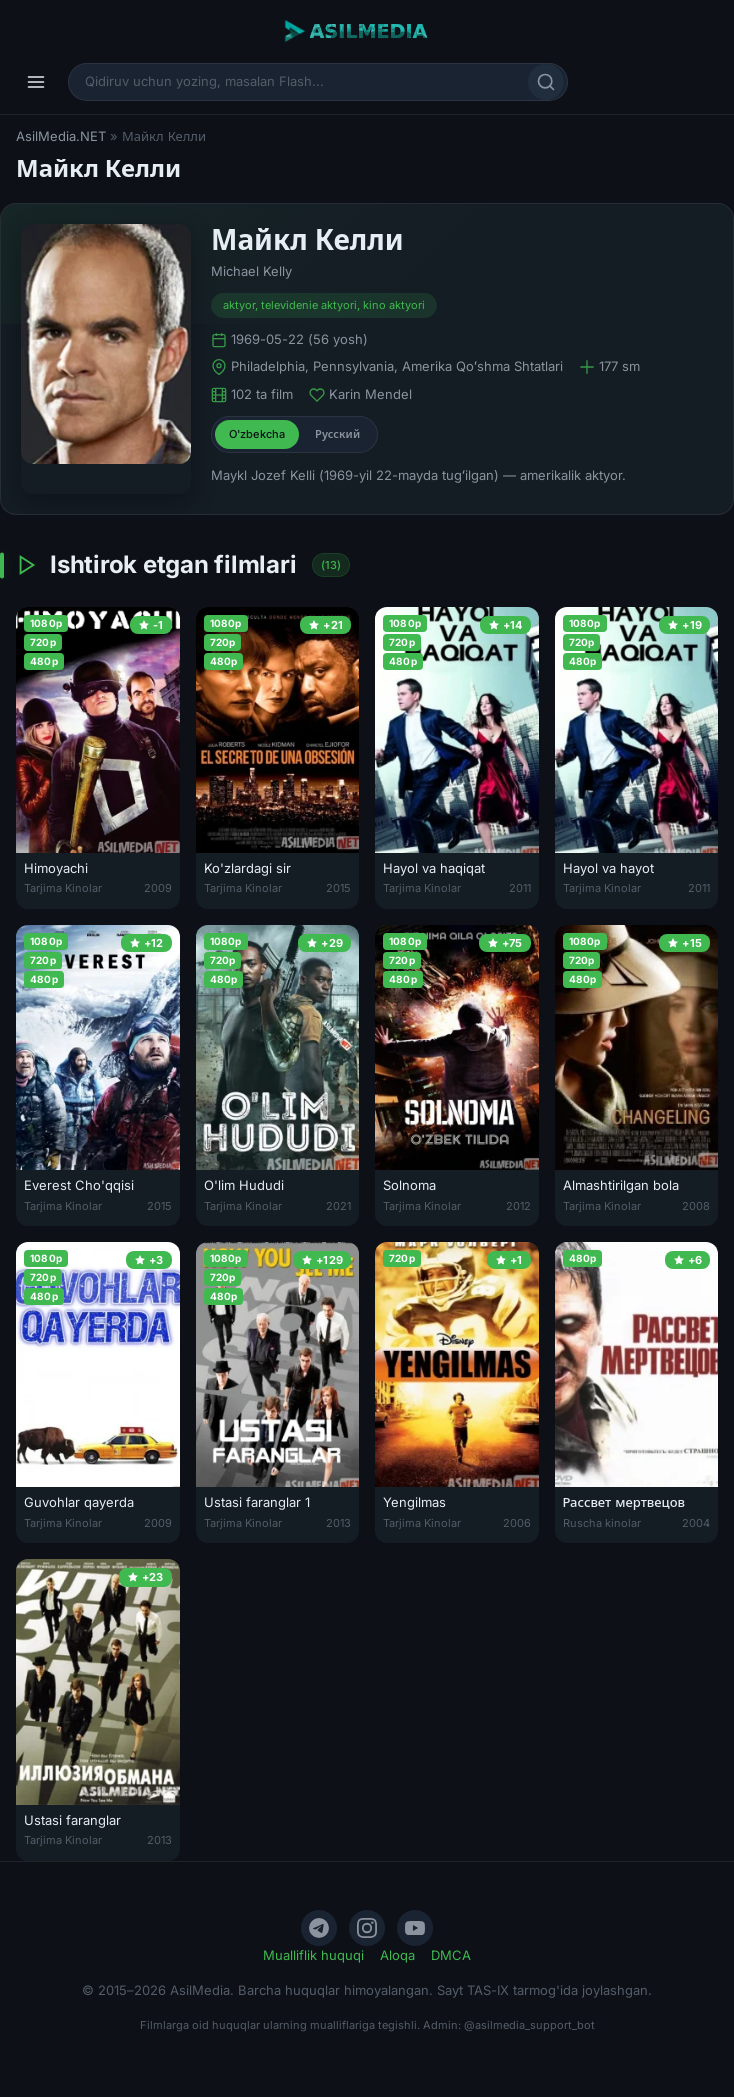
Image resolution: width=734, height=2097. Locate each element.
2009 (158, 888)
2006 (517, 1523)
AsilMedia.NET (61, 136)
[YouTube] (415, 1928)
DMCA (451, 1955)
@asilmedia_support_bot (529, 2025)
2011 (520, 888)
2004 (696, 1523)
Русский (337, 434)
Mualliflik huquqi (313, 1955)
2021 (338, 1206)
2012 (518, 1206)
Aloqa (397, 1955)
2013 (338, 1523)
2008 (696, 1206)
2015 (338, 888)
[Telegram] (319, 1928)
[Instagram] (367, 1928)
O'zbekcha (257, 434)
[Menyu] (36, 82)
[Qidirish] (546, 82)
